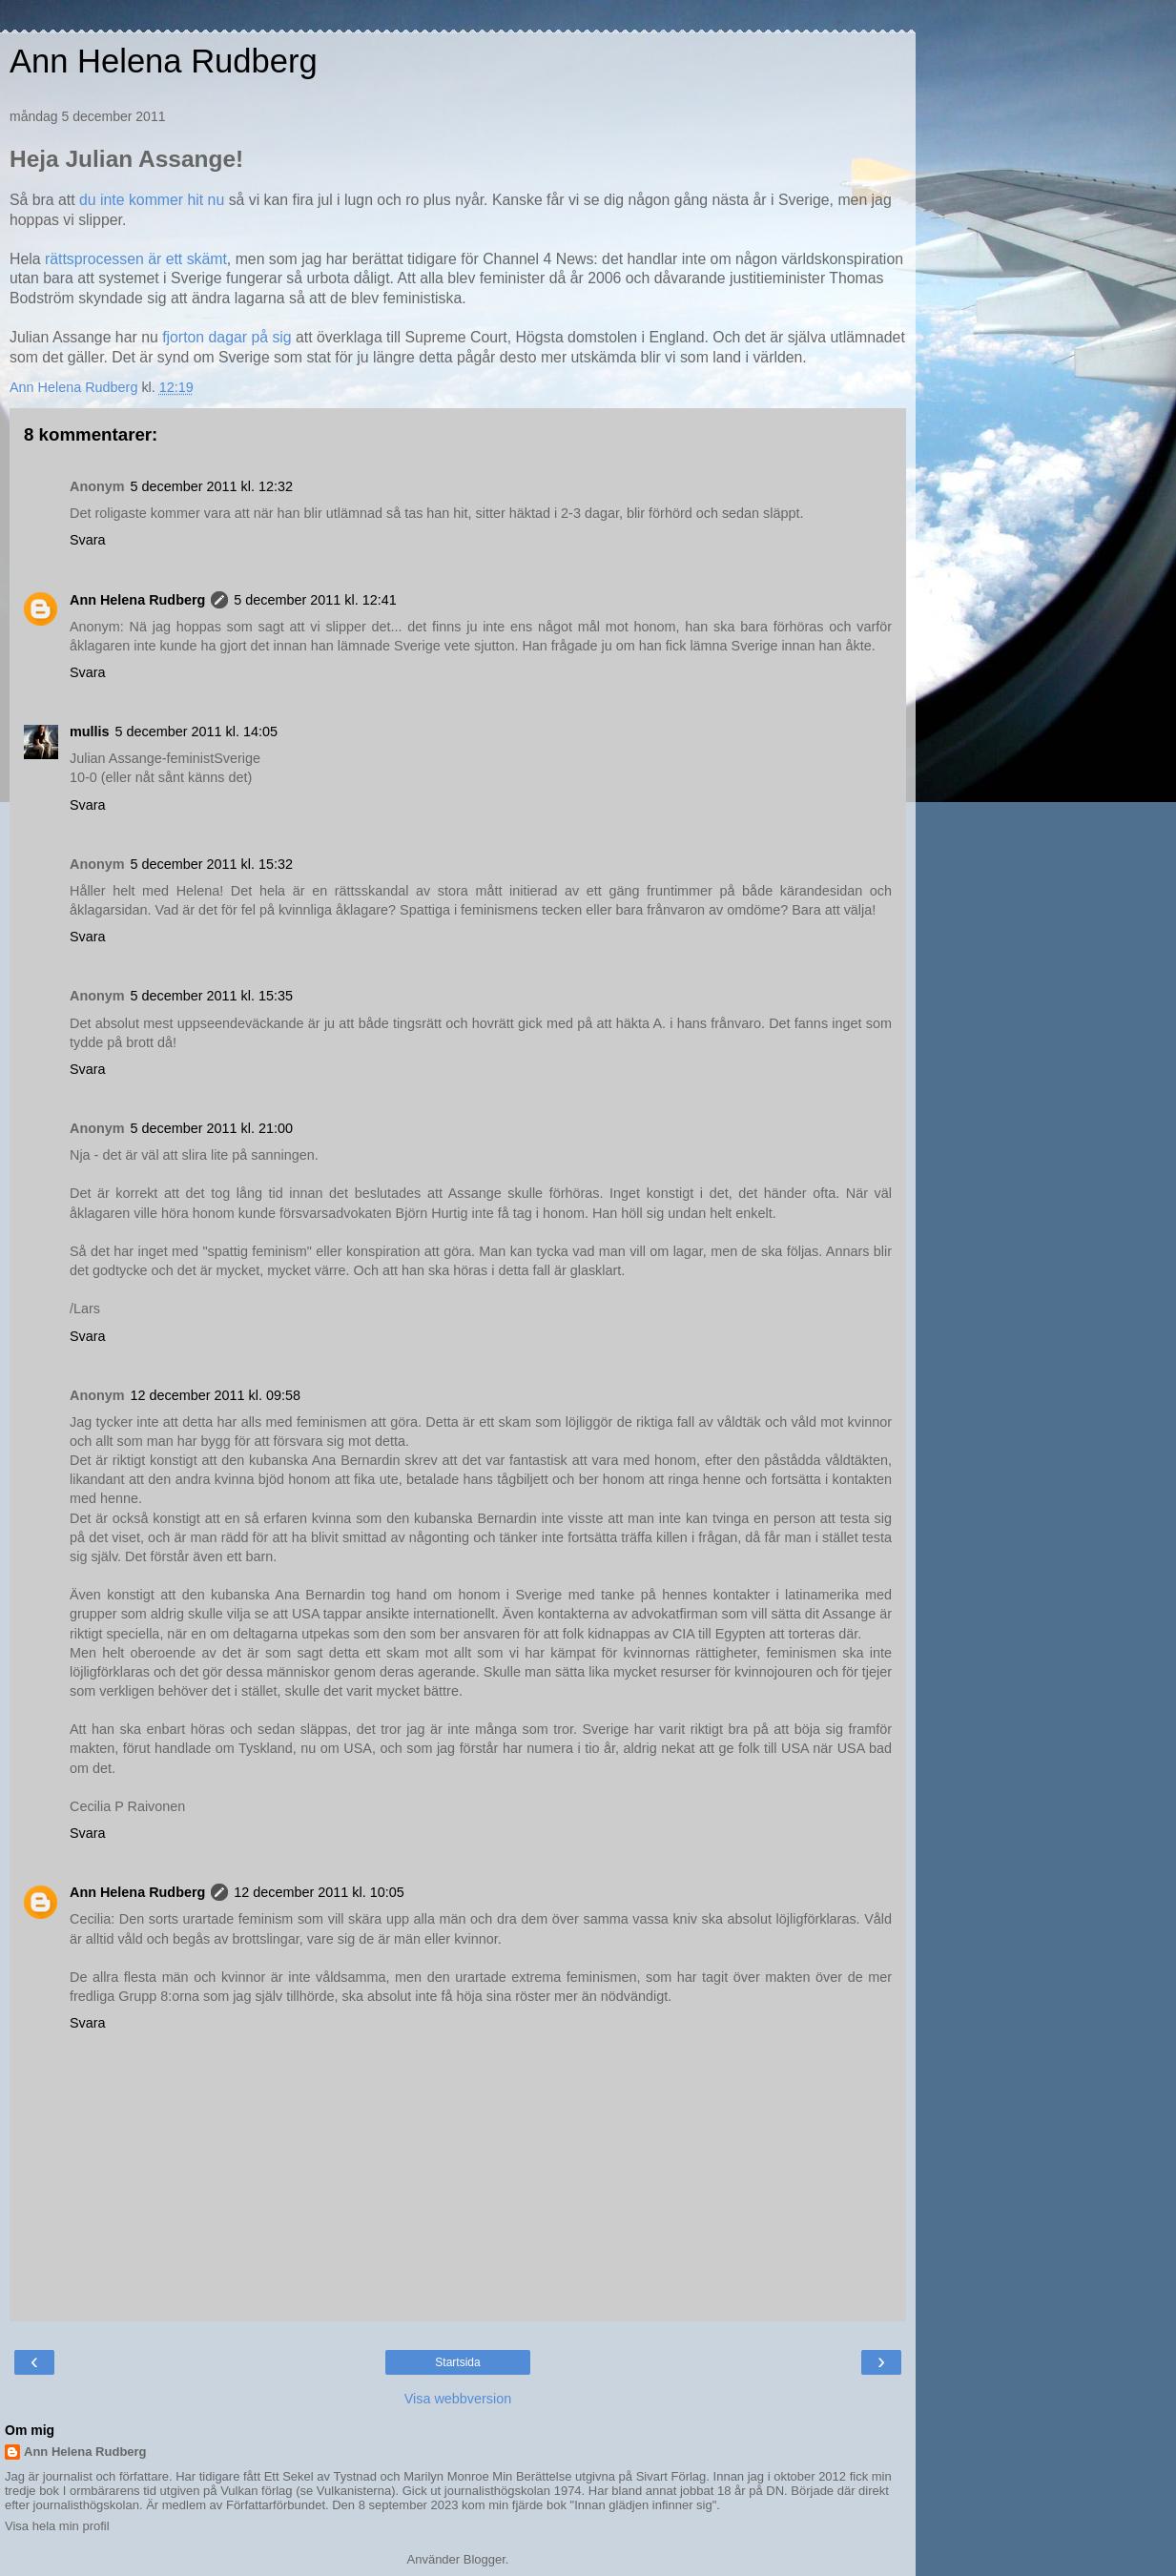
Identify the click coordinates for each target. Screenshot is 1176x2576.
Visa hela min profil (57, 2526)
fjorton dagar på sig (227, 337)
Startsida (457, 2362)
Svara (88, 539)
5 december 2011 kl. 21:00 (212, 1128)
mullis (90, 731)
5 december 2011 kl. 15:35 (212, 995)
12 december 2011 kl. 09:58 (215, 1395)
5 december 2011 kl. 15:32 (212, 864)
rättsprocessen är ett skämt (136, 259)
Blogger (484, 2559)
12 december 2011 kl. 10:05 (318, 1892)
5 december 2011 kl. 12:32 (212, 486)
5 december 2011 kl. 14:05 (196, 731)
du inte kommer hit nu (154, 200)
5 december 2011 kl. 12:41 (315, 600)
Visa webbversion (458, 2398)
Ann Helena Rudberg (164, 61)
